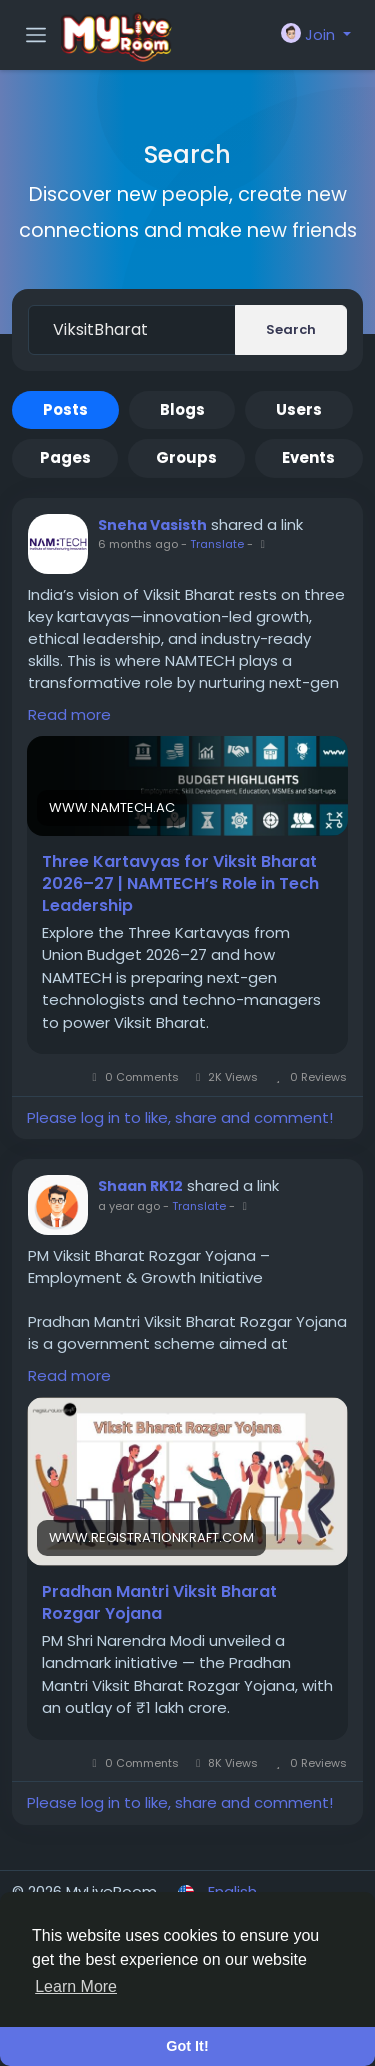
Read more (69, 714)
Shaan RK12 (140, 1186)
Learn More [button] (76, 1986)
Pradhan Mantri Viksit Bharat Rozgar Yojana (159, 1603)
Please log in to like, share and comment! (180, 1117)
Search (291, 329)
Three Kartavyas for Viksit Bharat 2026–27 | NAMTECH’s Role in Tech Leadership (180, 884)
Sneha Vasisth (152, 525)
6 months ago (138, 544)
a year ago (129, 1206)
